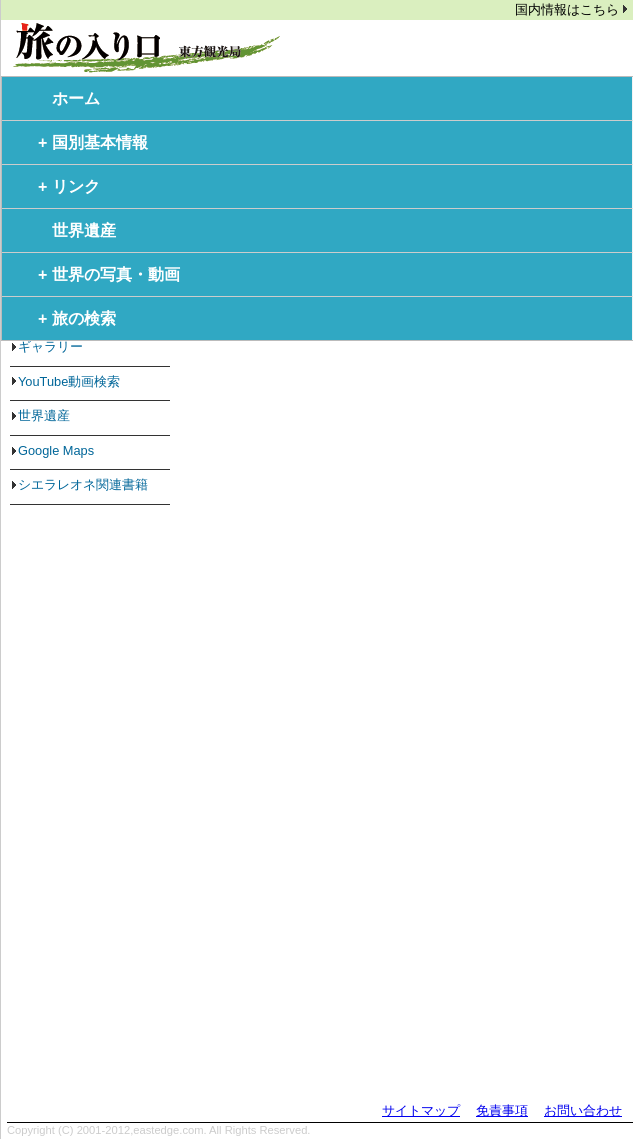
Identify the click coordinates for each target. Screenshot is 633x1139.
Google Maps (56, 450)
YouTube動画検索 (69, 381)
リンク (69, 187)
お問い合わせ (583, 1110)
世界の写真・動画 (109, 275)
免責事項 (502, 1110)
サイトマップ (421, 1110)
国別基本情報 (93, 143)
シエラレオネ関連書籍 (83, 484)
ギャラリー (50, 346)
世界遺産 (84, 230)
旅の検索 (77, 319)
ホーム (76, 98)
